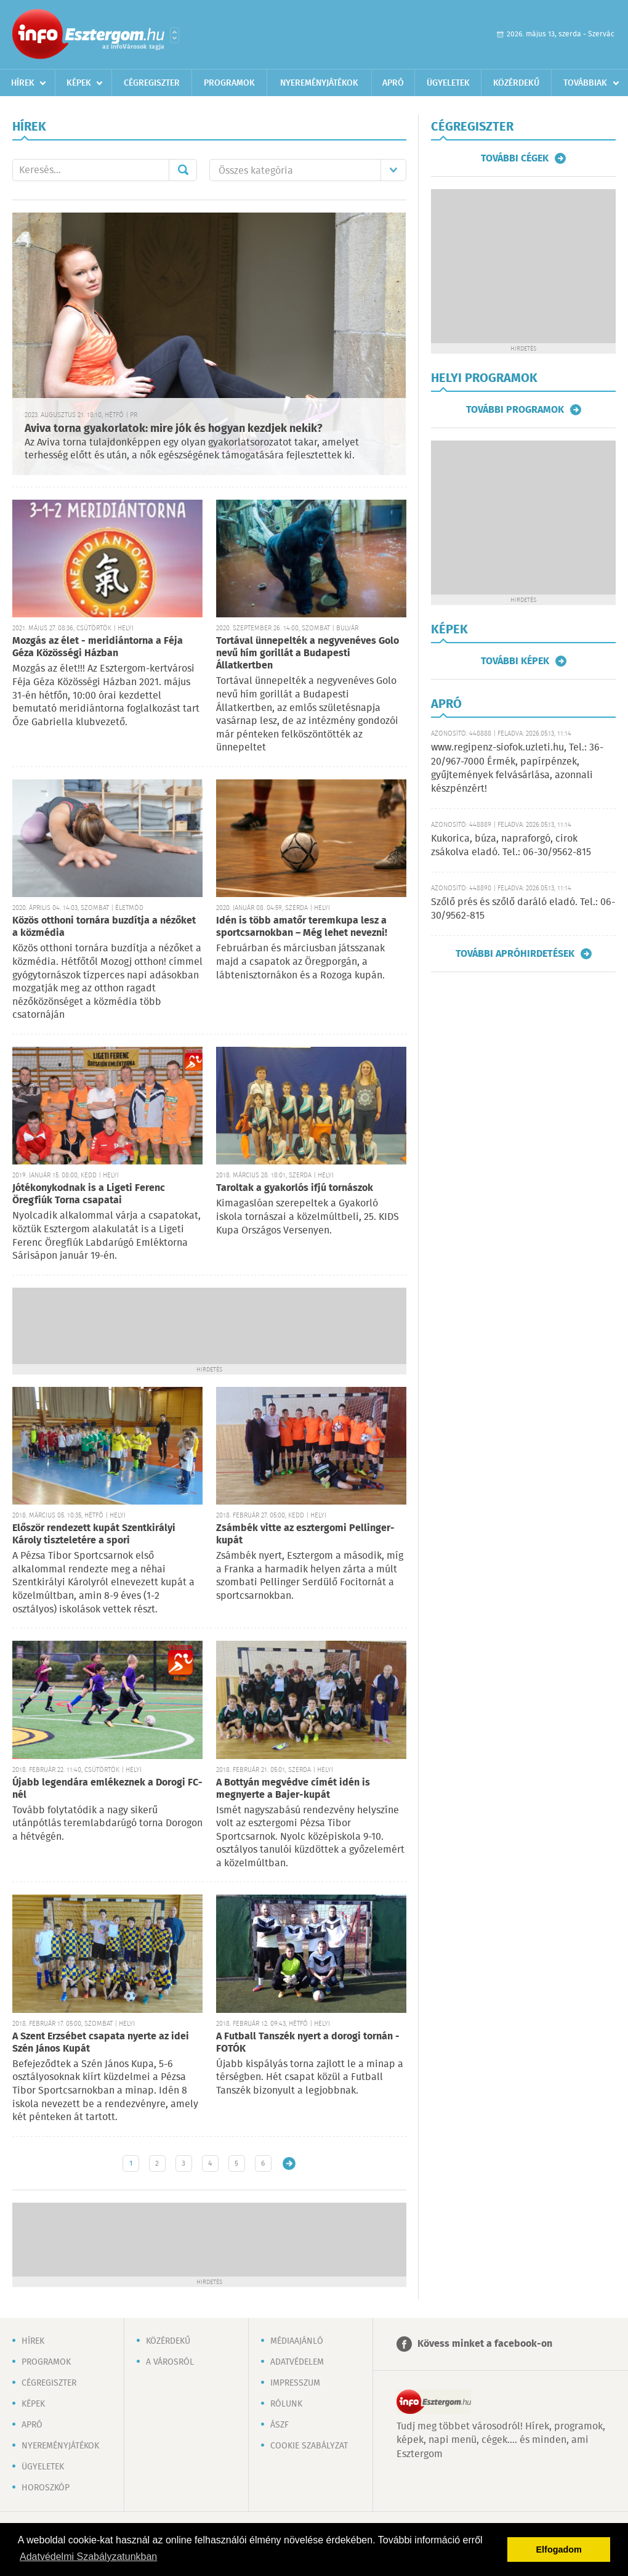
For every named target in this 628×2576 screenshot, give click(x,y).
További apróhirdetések (515, 953)
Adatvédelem (297, 2362)
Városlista (174, 35)
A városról (170, 2362)
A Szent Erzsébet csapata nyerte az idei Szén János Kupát (100, 2043)
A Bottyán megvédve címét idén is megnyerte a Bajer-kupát (293, 1789)
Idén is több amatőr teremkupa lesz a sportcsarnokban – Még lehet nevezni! (301, 927)
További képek (515, 661)
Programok (229, 83)
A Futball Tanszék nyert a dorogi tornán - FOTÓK (308, 2043)
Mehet (183, 170)
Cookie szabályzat (309, 2446)
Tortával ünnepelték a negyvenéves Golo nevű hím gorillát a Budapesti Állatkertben (307, 653)
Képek (78, 83)
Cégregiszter (152, 83)
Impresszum (295, 2383)
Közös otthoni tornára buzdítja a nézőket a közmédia (104, 927)
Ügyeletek (448, 83)
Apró (393, 83)
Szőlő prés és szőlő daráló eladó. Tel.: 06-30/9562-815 (523, 909)
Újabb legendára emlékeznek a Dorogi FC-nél (107, 1789)
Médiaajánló (296, 2341)
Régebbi (289, 2163)
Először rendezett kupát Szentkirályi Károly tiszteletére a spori (93, 1534)
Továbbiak (585, 83)
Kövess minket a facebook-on (484, 2344)
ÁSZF (279, 2425)
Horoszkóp (46, 2488)
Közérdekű (516, 83)
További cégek (515, 158)
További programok (515, 409)
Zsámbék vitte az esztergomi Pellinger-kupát (305, 1534)
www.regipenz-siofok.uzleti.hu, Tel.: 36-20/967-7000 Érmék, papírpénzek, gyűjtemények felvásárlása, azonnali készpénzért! (517, 768)
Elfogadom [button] (559, 2549)
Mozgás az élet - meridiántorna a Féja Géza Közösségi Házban (97, 647)
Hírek (22, 83)
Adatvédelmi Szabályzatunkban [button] (88, 2556)
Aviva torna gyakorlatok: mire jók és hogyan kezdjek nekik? (174, 428)
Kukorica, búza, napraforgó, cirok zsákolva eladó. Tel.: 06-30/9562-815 (511, 845)
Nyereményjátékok (319, 83)
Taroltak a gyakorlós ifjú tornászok (294, 1188)
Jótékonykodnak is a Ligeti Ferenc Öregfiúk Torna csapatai (88, 1194)
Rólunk (286, 2404)
